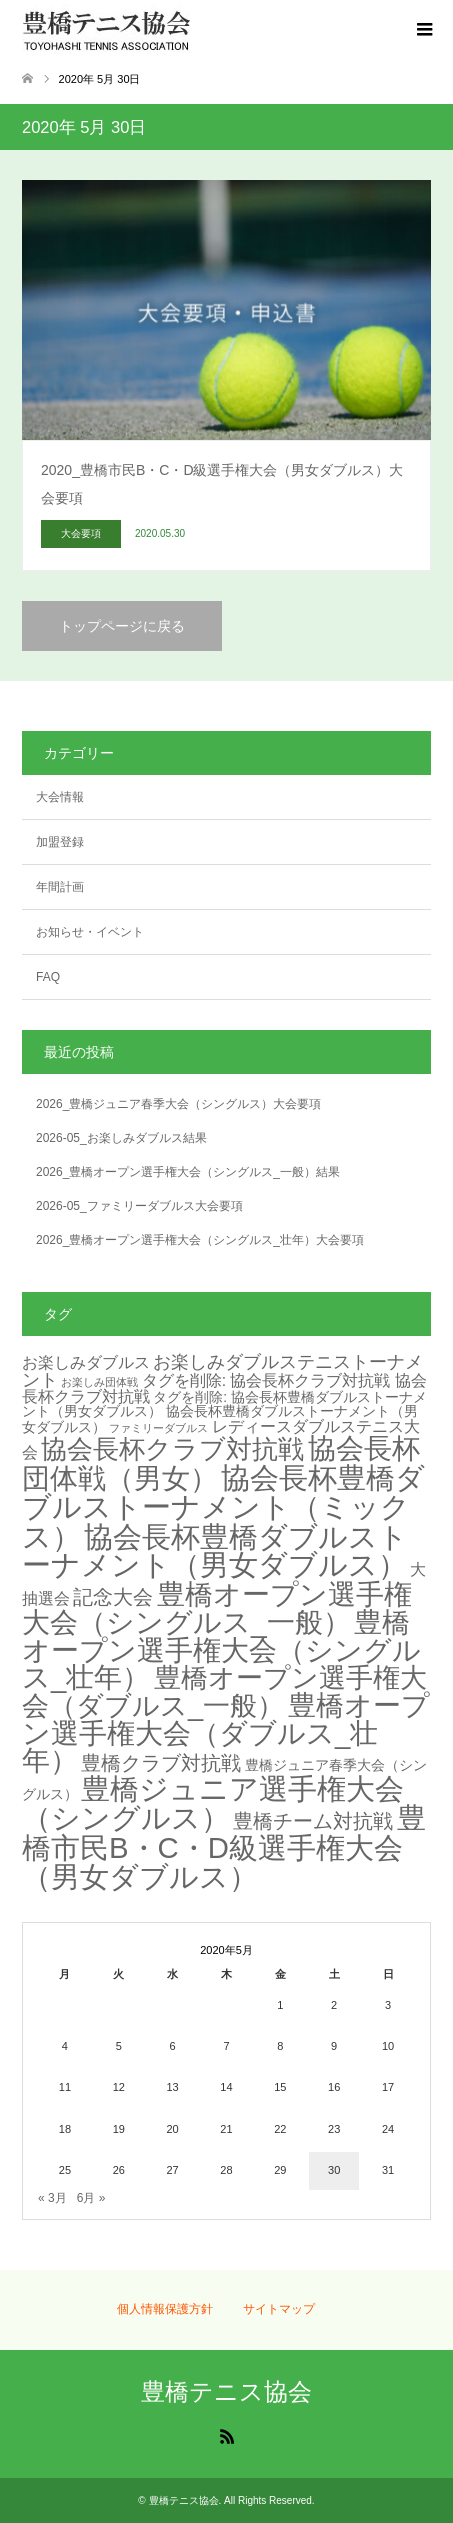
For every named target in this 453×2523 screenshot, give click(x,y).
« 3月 (52, 2198)
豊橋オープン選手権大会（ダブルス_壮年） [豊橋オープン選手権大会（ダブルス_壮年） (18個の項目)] (226, 1733)
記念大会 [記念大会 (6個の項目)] (113, 1597)
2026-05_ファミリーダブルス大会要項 (139, 1206)
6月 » (91, 2198)
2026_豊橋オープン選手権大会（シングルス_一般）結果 (188, 1172)
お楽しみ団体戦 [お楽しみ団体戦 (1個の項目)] (99, 1382)
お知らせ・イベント (90, 932)
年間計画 (60, 887)
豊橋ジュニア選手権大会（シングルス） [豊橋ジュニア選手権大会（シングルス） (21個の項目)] (213, 1804)
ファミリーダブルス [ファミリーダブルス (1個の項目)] (158, 1428)
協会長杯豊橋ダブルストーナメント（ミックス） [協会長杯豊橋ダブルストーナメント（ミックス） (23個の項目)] (223, 1507)
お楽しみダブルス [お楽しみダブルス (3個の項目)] (86, 1362)
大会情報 (60, 797)
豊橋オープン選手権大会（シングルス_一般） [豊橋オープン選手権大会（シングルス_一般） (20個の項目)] (217, 1608)
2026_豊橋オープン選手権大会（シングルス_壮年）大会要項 (200, 1240)
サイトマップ (279, 2309)
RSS (227, 2435)
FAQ (48, 977)
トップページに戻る (122, 626)
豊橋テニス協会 (226, 2391)
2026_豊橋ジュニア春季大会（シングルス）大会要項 (178, 1104)
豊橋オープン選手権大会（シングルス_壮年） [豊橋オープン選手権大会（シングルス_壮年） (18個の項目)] (221, 1650)
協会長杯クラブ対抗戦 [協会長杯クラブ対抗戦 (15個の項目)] (172, 1449)
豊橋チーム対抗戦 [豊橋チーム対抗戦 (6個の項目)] (313, 1821)
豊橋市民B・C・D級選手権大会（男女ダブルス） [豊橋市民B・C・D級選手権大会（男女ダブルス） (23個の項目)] (224, 1847)
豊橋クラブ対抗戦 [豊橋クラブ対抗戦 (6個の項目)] (161, 1763)
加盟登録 (60, 842)
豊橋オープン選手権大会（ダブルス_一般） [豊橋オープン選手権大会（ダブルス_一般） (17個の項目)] (224, 1691)
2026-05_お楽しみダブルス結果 (121, 1138)
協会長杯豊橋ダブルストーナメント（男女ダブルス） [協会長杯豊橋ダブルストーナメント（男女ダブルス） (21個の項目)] (215, 1551)
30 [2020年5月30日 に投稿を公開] (334, 2170)
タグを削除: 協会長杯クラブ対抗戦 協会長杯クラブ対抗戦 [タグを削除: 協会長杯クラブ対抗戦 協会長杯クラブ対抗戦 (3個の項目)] (224, 1389)
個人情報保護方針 (165, 2309)
